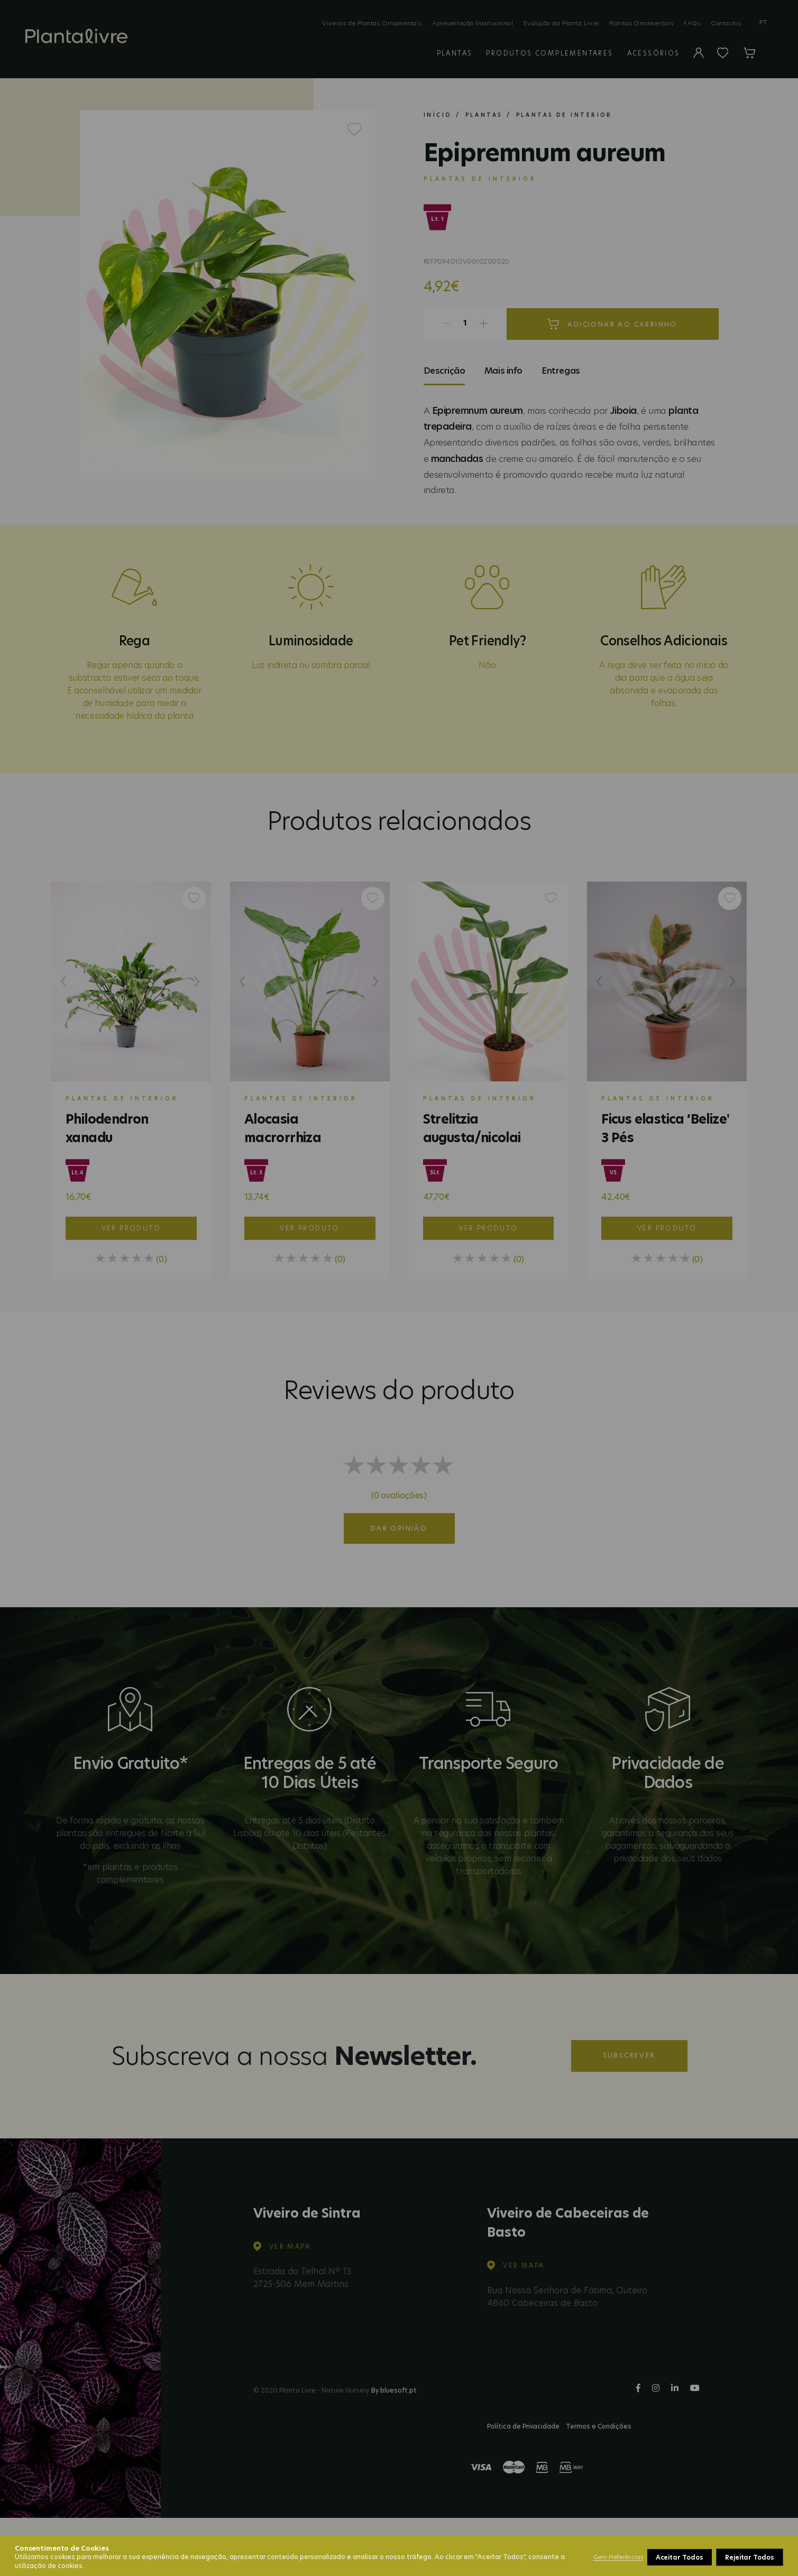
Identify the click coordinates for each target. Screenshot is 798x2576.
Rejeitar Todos (680, 2557)
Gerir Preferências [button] (618, 2557)
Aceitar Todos (751, 2557)
